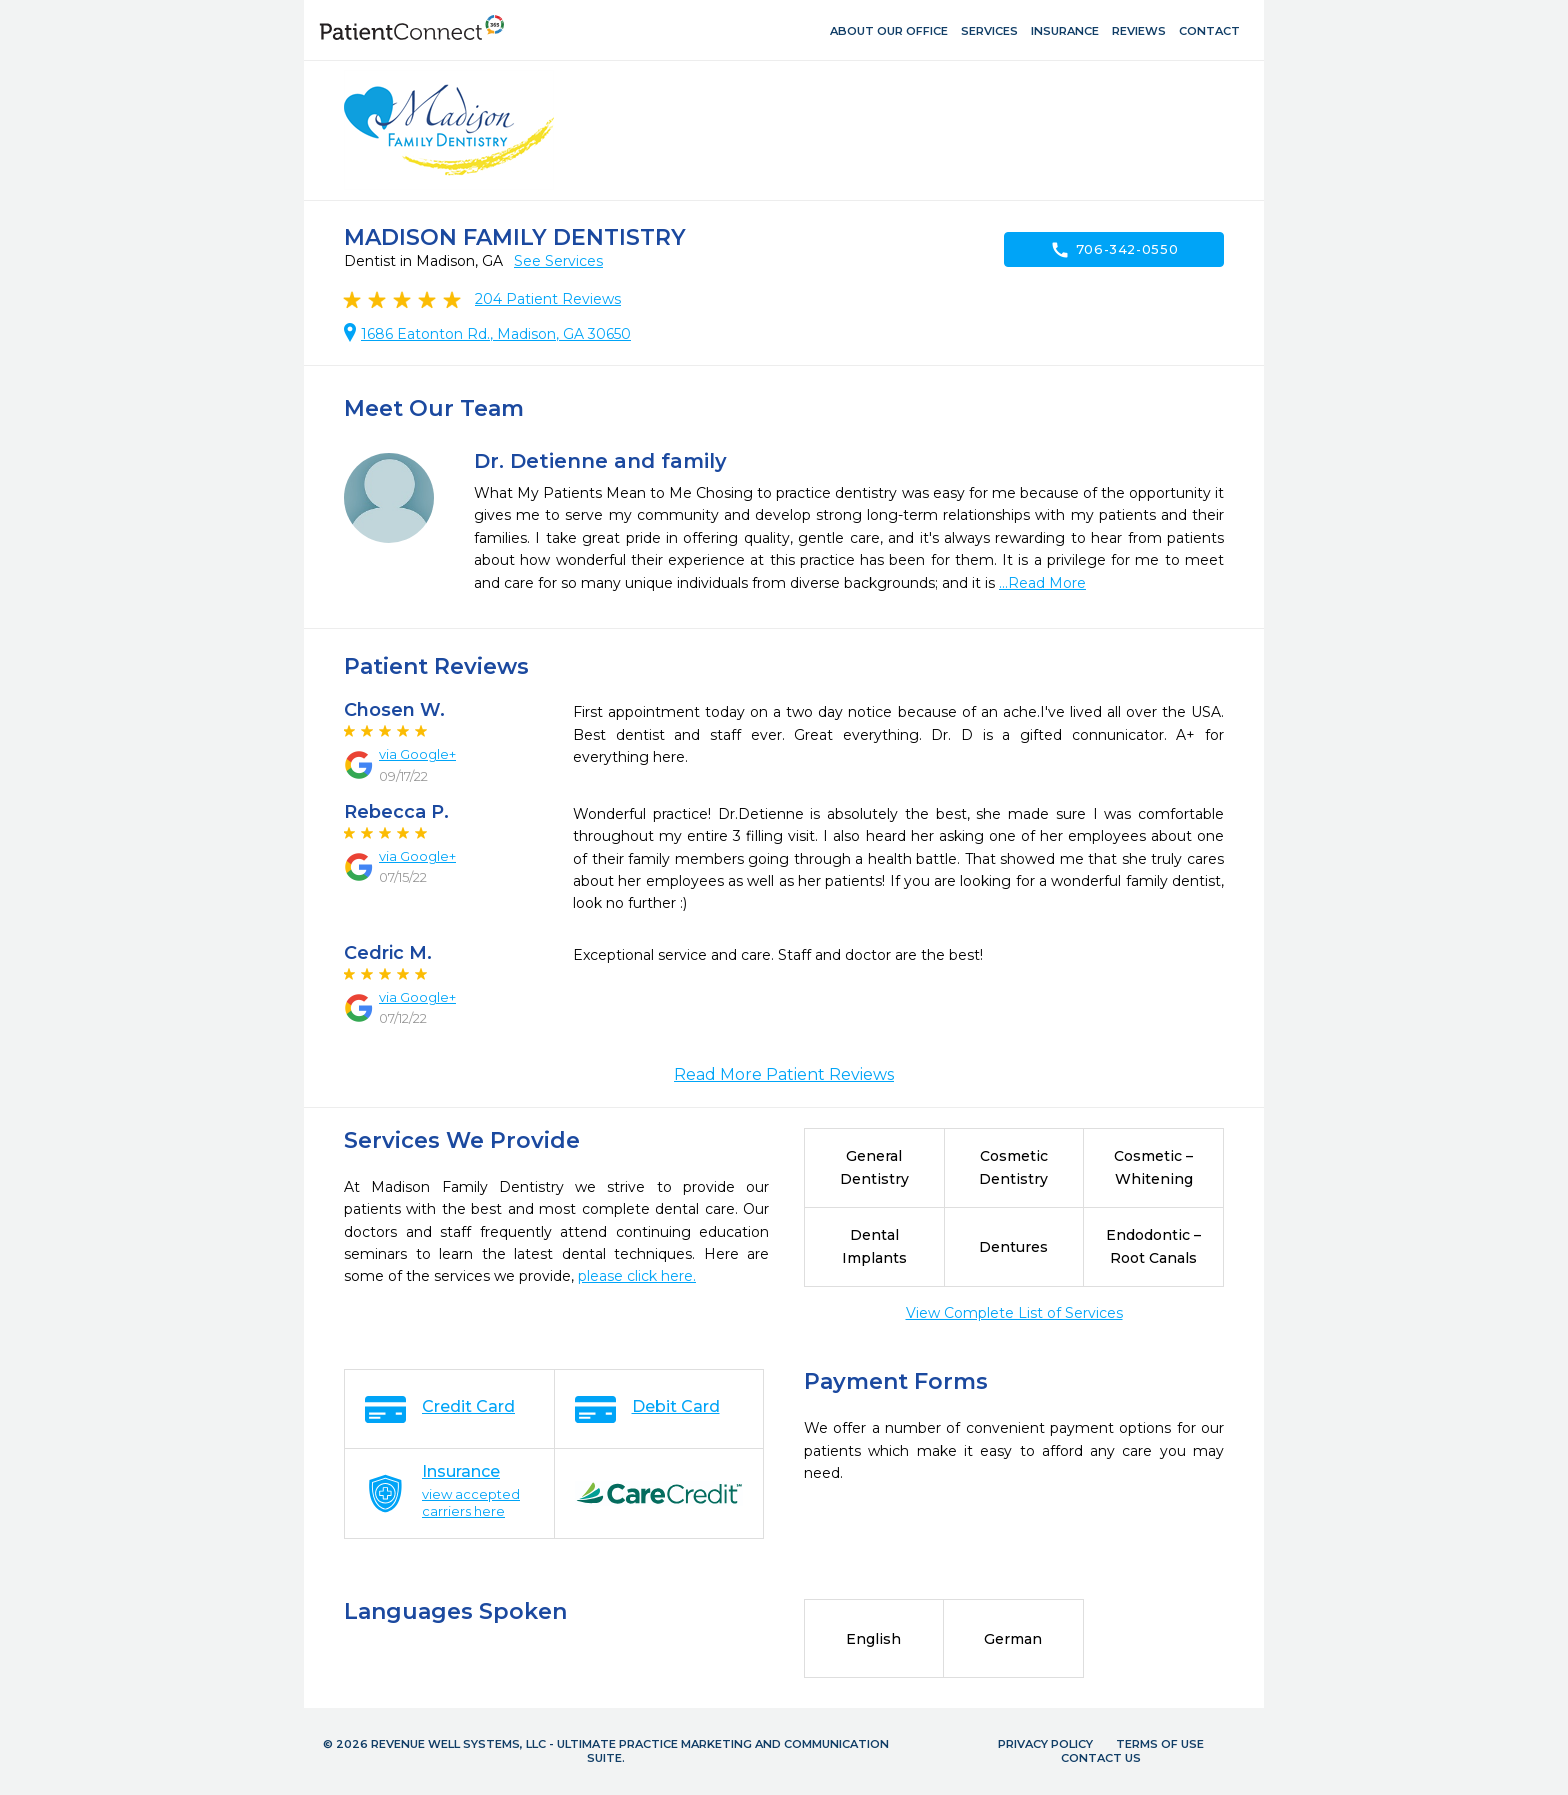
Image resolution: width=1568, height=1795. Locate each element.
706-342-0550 (1114, 250)
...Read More (1042, 583)
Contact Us (1101, 1758)
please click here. (637, 1276)
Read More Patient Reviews (784, 1074)
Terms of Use (1160, 1744)
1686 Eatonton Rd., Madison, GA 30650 (496, 334)
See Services (558, 261)
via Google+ (417, 754)
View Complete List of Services (1014, 1313)
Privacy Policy (1045, 1744)
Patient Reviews (548, 299)
